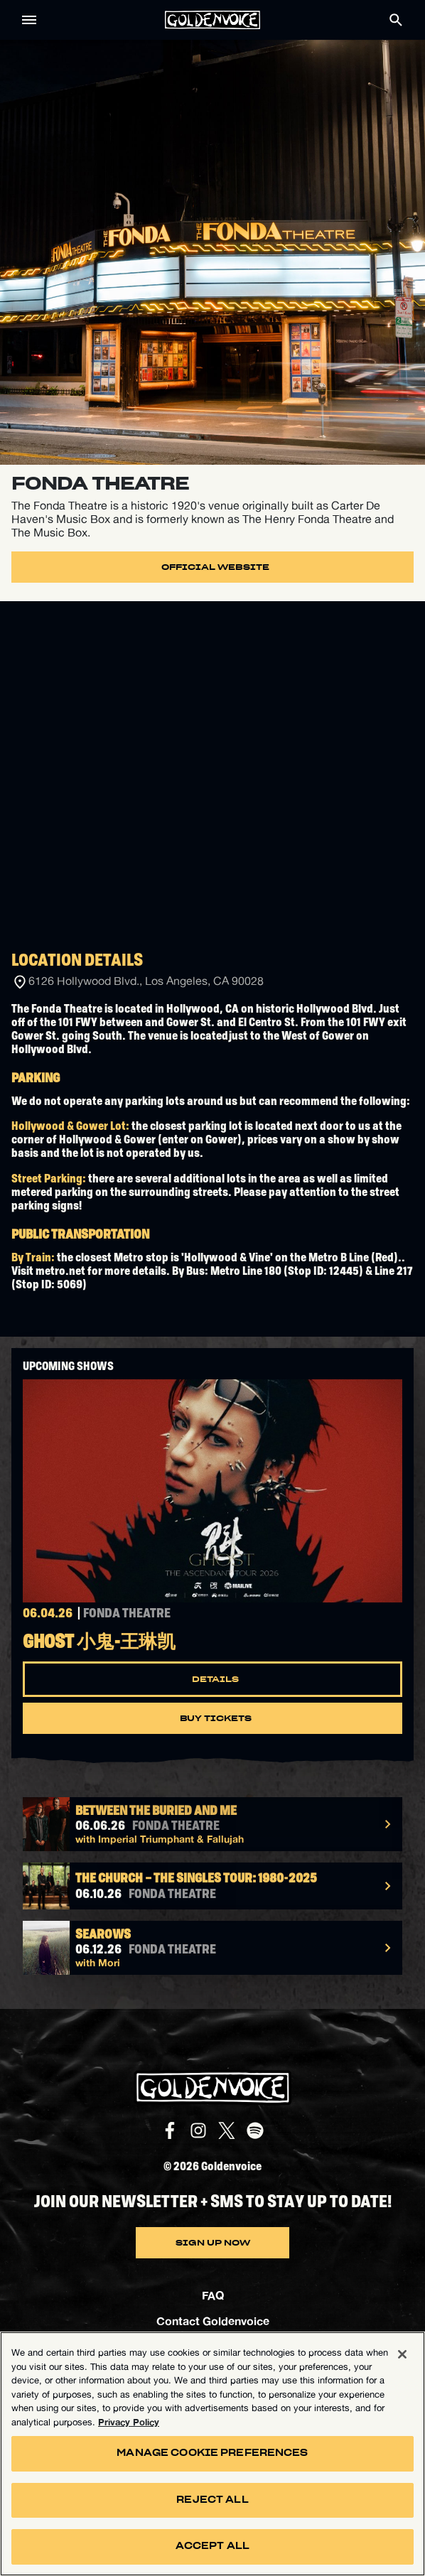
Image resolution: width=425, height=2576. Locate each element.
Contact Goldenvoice (212, 2320)
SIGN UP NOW (213, 2242)
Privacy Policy (128, 2421)
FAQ (213, 2295)
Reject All (212, 2500)
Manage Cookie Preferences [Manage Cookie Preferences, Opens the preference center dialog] (212, 2453)
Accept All (212, 2546)
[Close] (402, 2354)
